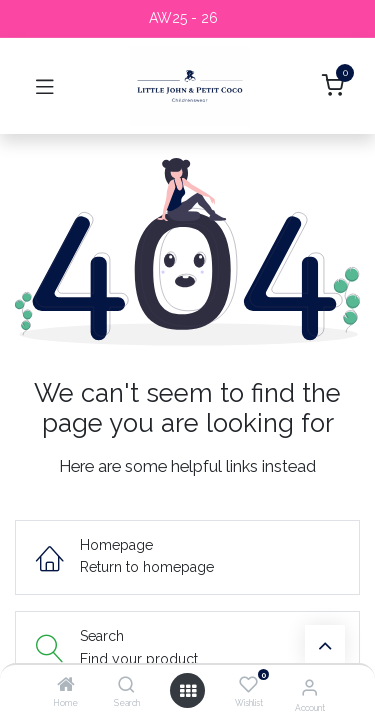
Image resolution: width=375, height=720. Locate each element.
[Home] (66, 686)
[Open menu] (188, 691)
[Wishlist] (248, 685)
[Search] (126, 686)
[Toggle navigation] (45, 86)
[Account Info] (309, 687)
